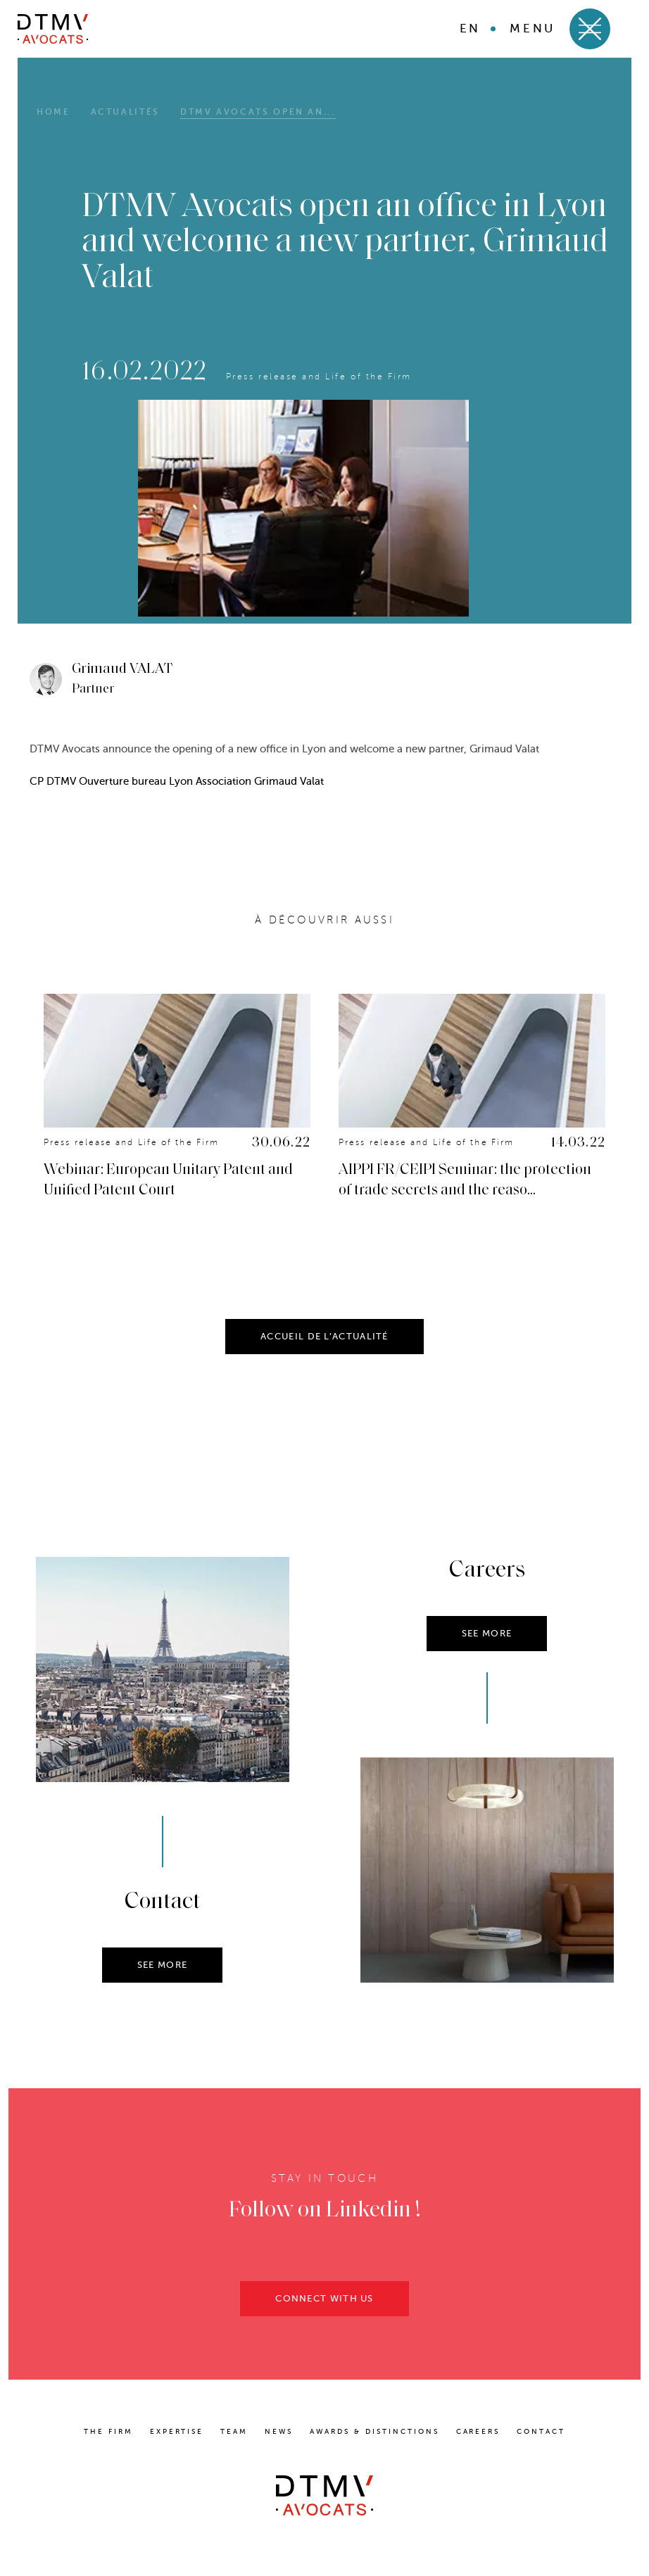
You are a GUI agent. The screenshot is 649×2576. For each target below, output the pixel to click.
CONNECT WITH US (324, 2301)
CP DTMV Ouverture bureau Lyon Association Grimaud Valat (177, 781)
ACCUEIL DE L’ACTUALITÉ (324, 1339)
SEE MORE (162, 1967)
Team (234, 2431)
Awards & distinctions (374, 2431)
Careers (478, 2431)
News (279, 2431)
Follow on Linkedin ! (325, 2213)
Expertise (177, 2431)
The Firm (108, 2431)
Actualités (125, 112)
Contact (541, 2431)
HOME (53, 112)
